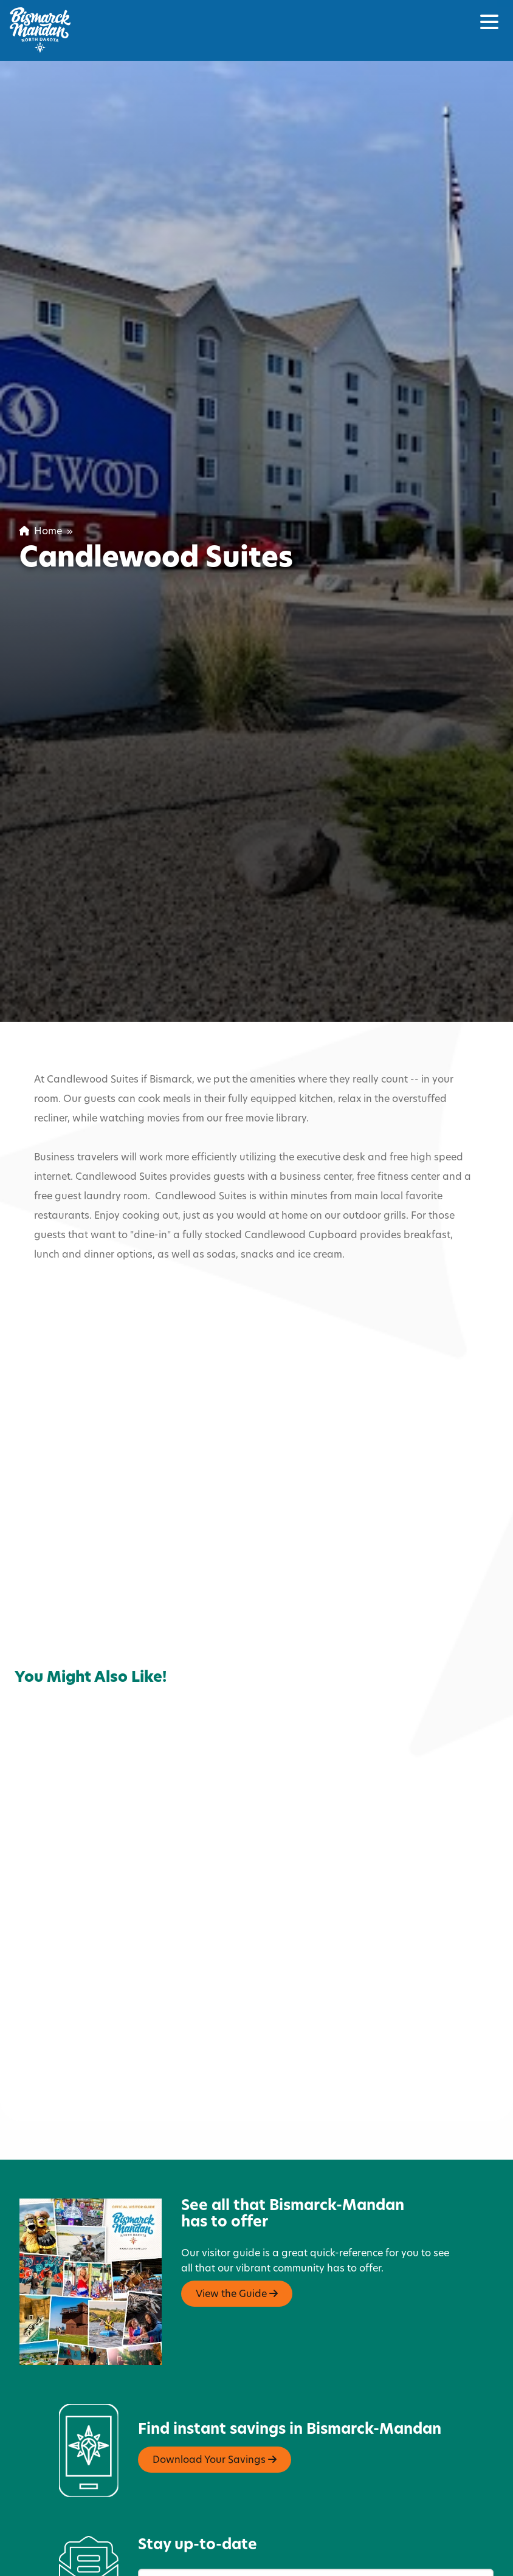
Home (40, 532)
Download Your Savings (215, 2369)
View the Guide (237, 2202)
